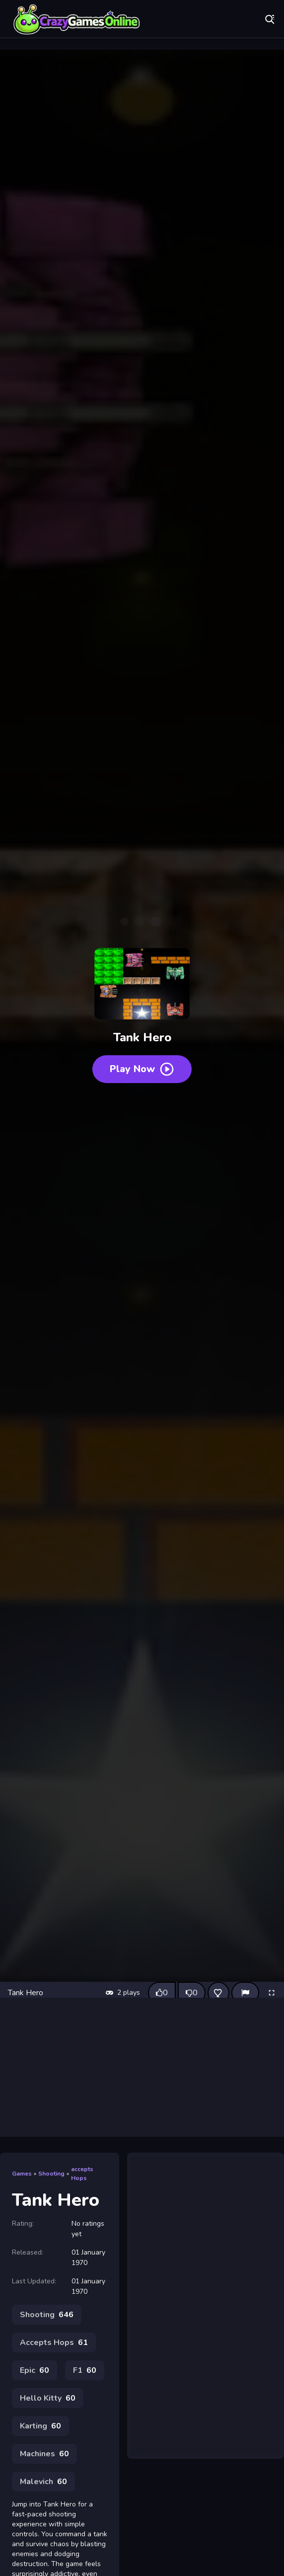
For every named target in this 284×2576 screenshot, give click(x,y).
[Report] (245, 1993)
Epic (34, 2370)
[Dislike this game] (192, 1993)
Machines (44, 2454)
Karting (40, 2426)
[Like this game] (162, 1993)
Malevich (43, 2482)
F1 (84, 2370)
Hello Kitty (47, 2398)
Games (22, 2174)
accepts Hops (82, 2173)
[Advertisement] (142, 2067)
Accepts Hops (54, 2342)
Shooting (51, 2174)
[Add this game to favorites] (218, 1993)
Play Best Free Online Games (77, 20)
